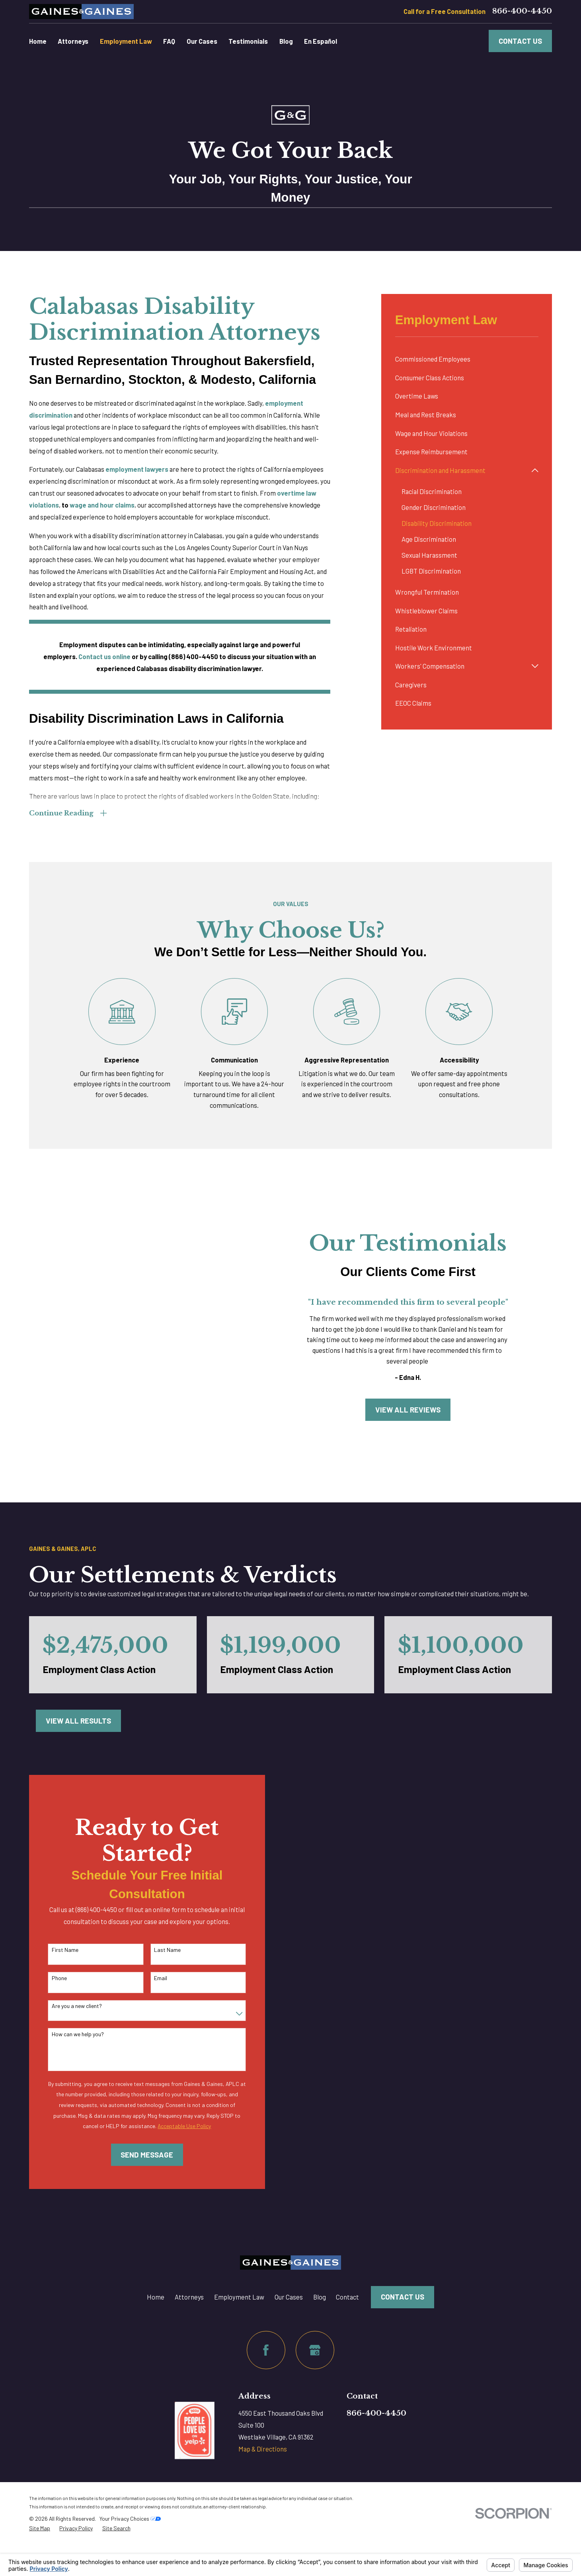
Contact (347, 2297)
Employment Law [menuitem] (126, 41)
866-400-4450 (522, 11)
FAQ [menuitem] (169, 41)
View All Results (78, 1720)
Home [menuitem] (38, 41)
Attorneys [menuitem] (73, 41)
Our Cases (289, 2297)
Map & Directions (262, 2449)
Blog (319, 2297)
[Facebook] (266, 2350)
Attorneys (189, 2297)
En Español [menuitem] (320, 41)
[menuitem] (466, 359)
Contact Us (520, 40)
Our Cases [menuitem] (202, 41)
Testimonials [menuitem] (248, 41)
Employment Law (239, 2297)
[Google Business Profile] (315, 2350)
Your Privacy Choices (130, 2518)
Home (155, 2297)
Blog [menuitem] (286, 41)
